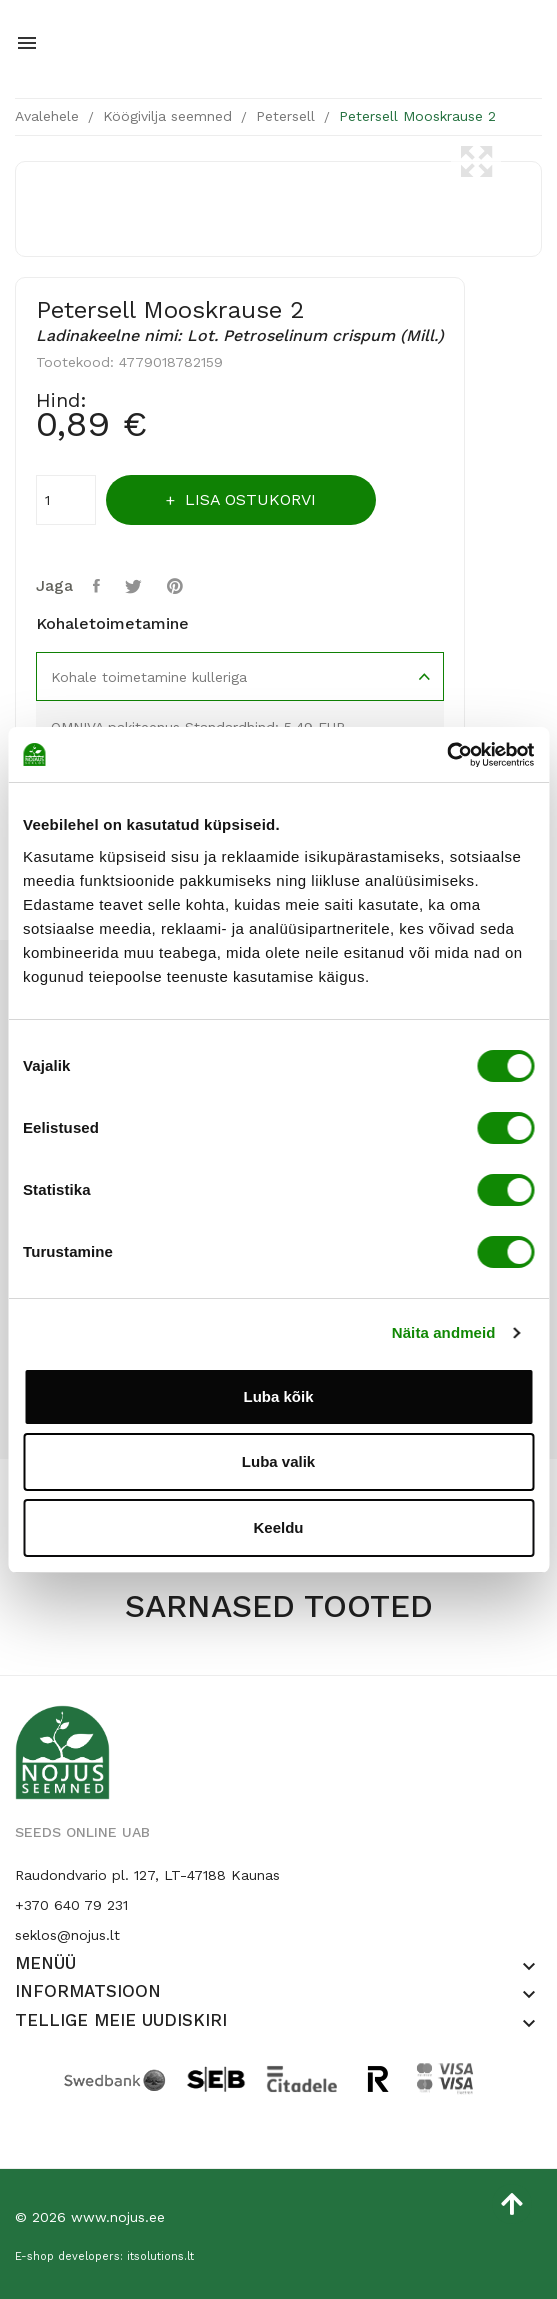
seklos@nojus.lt (67, 1935)
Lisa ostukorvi (248, 499)
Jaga (99, 586)
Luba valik (278, 1461)
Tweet (136, 586)
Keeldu (278, 1527)
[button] (529, 1967)
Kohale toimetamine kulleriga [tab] (149, 677)
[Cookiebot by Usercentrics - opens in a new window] (446, 755)
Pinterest (177, 586)
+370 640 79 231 (71, 1905)
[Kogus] (66, 500)
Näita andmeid (444, 1332)
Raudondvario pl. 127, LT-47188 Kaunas (147, 1875)
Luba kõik (278, 1396)
